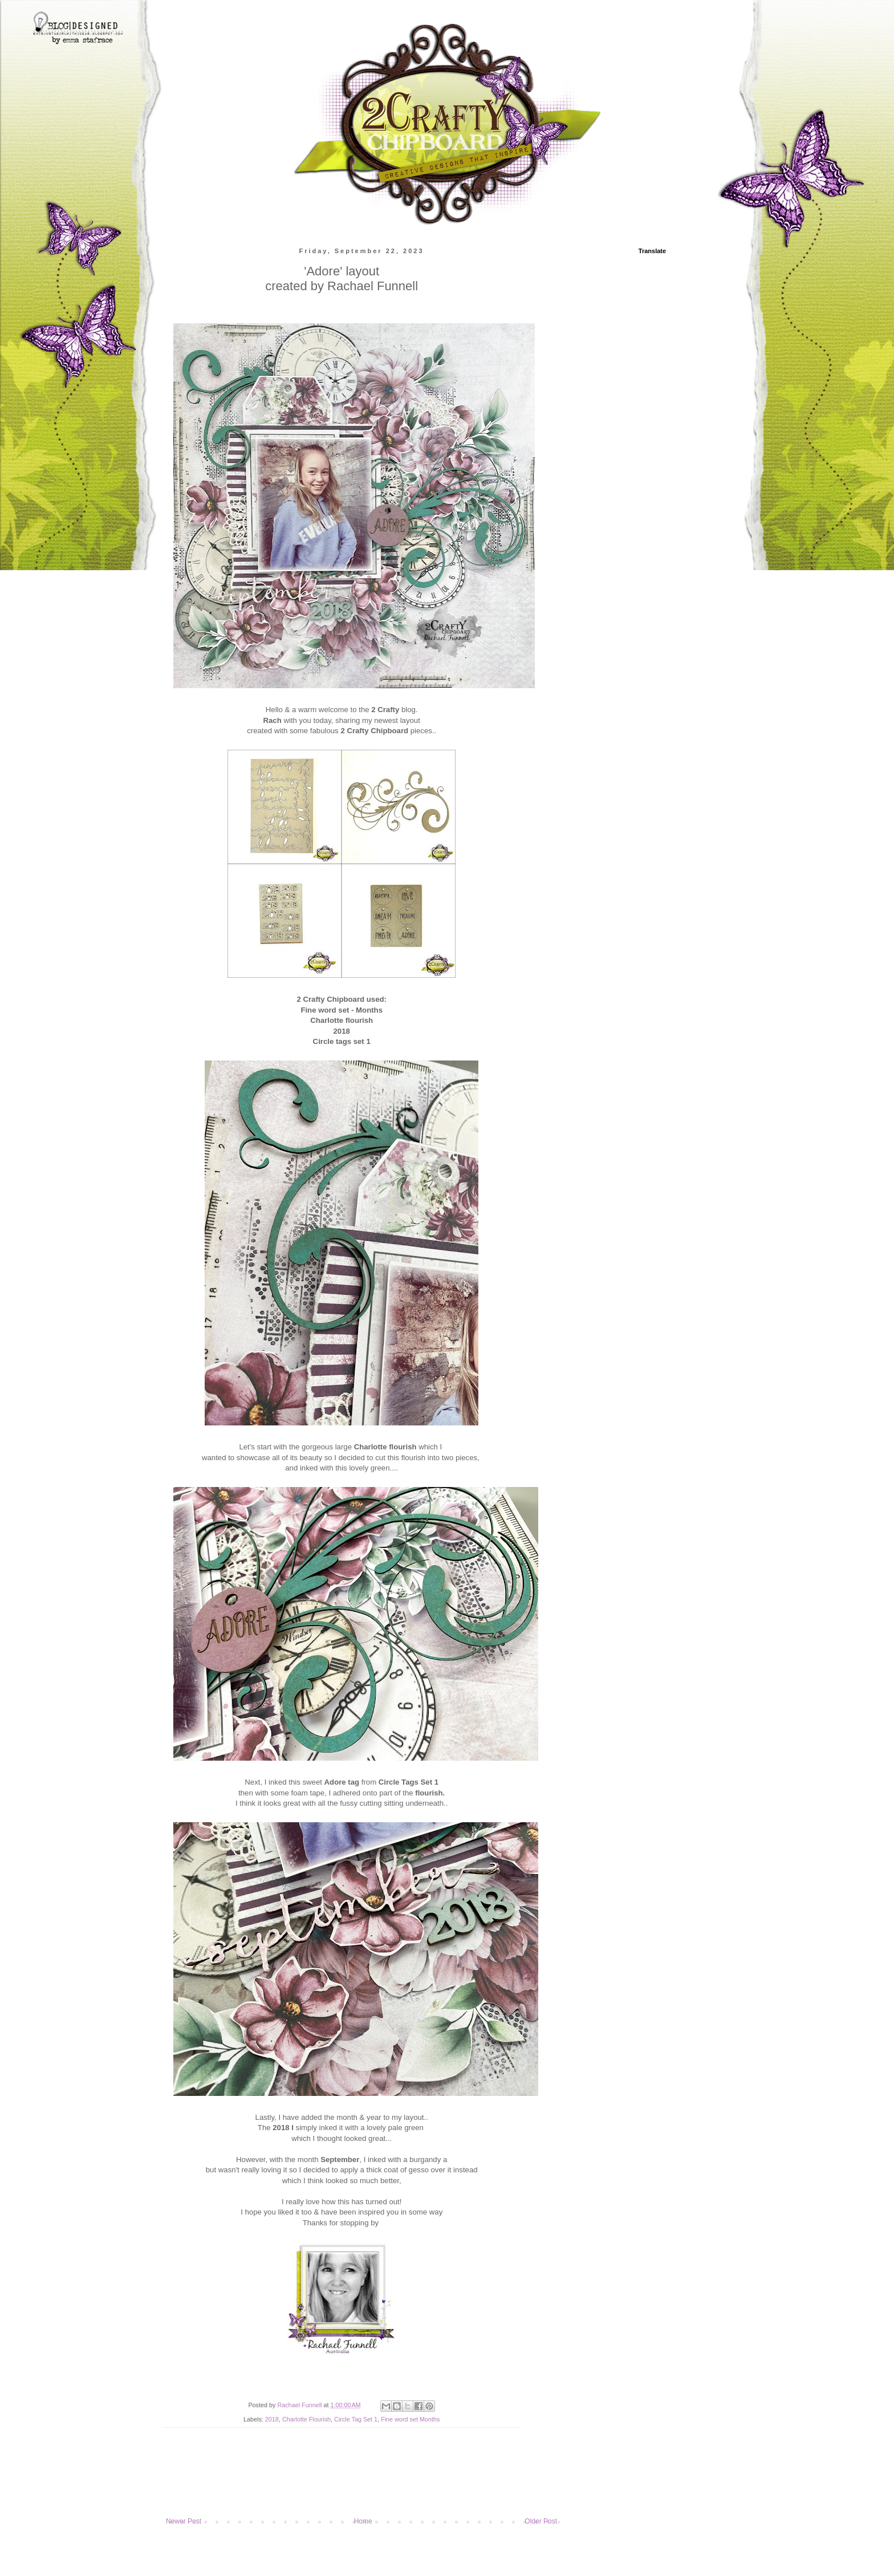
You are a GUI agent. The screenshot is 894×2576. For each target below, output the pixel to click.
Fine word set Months (410, 2419)
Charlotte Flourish (306, 2419)
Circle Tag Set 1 (355, 2419)
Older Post (541, 2521)
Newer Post (183, 2521)
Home (363, 2521)
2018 (272, 2419)
